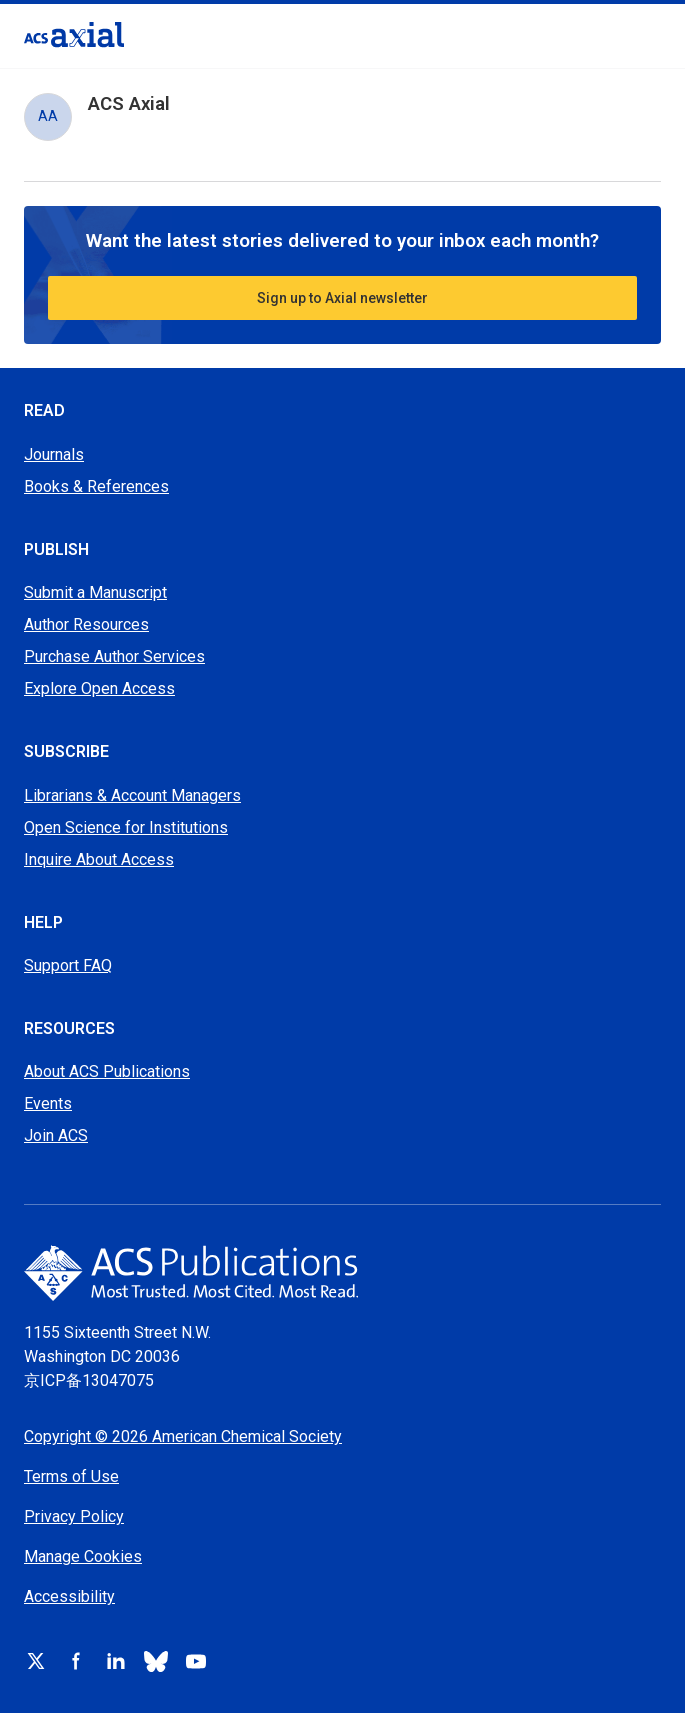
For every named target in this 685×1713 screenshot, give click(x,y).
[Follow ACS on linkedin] (116, 1661)
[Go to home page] (342, 1273)
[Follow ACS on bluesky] (156, 1661)
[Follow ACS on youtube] (196, 1661)
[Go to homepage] (74, 34)
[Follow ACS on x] (36, 1661)
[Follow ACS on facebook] (76, 1661)
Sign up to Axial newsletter (342, 298)
